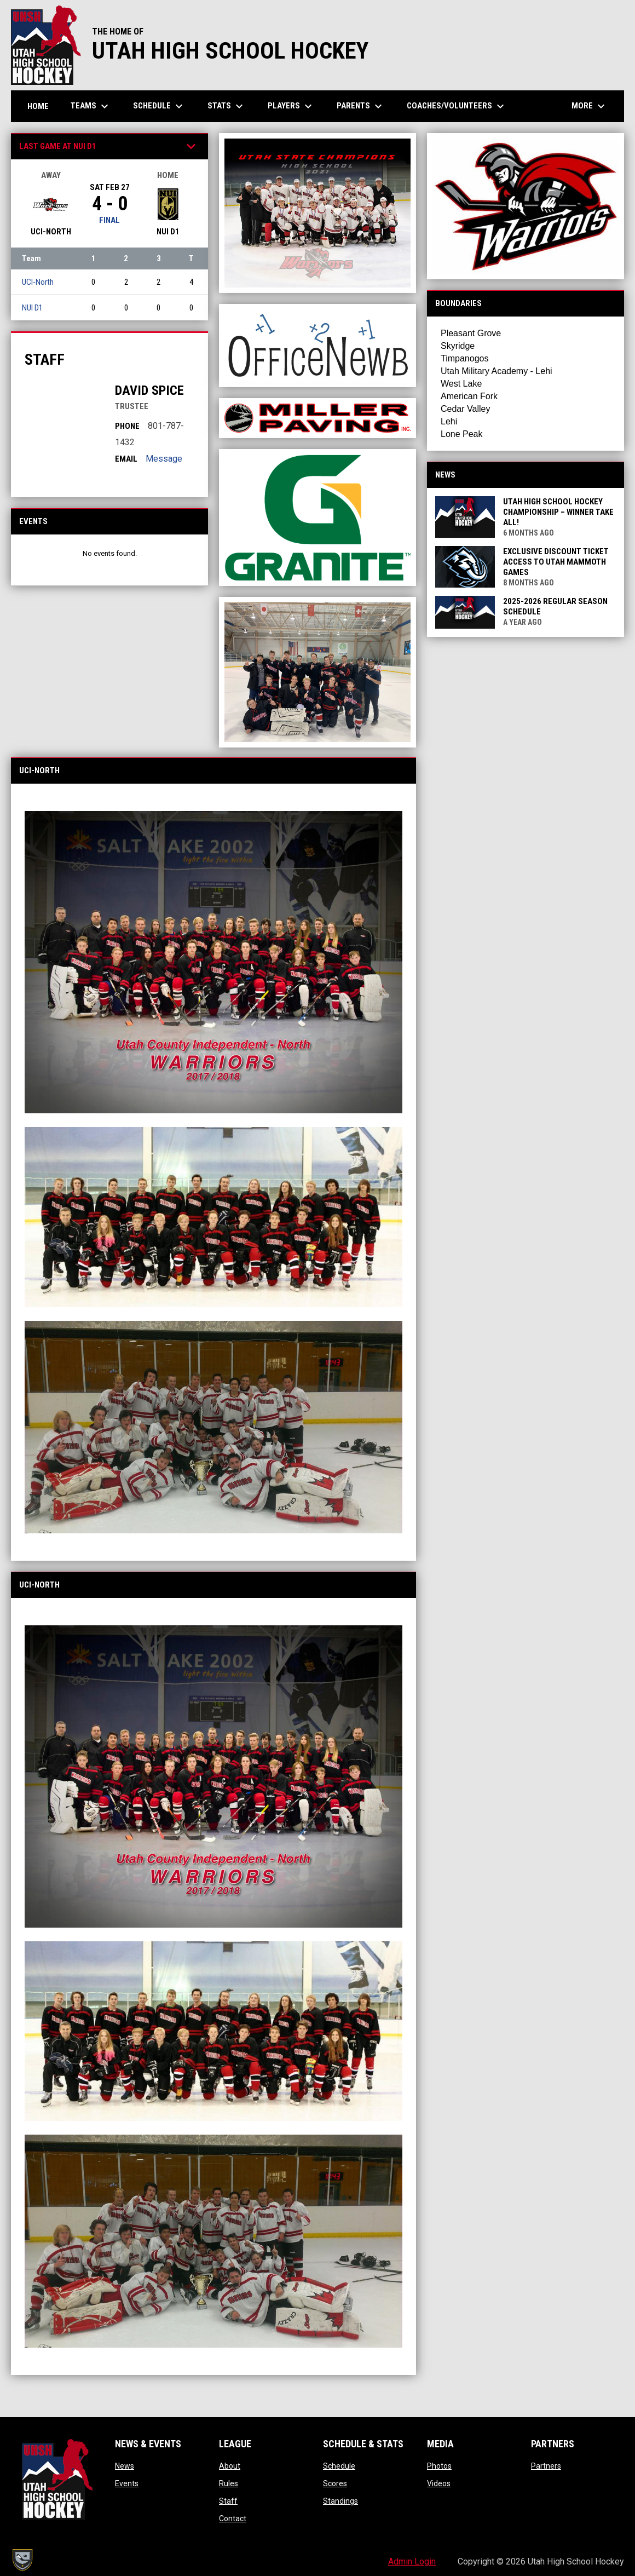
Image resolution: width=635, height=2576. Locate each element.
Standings (340, 2501)
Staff (228, 2501)
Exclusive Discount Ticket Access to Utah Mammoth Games (556, 562)
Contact (232, 2518)
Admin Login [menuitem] (412, 2561)
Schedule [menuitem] (159, 106)
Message (164, 458)
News (124, 2466)
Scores (335, 2483)
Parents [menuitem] (361, 106)
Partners (546, 2466)
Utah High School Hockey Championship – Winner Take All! (558, 512)
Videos (439, 2483)
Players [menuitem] (291, 106)
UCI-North (38, 282)
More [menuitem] (590, 106)
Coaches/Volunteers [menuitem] (457, 106)
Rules (228, 2483)
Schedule (339, 2466)
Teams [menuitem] (91, 106)
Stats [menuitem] (226, 106)
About (229, 2466)
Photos (439, 2466)
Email (126, 459)
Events (126, 2483)
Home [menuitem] (38, 106)
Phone (127, 426)
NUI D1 (32, 308)
